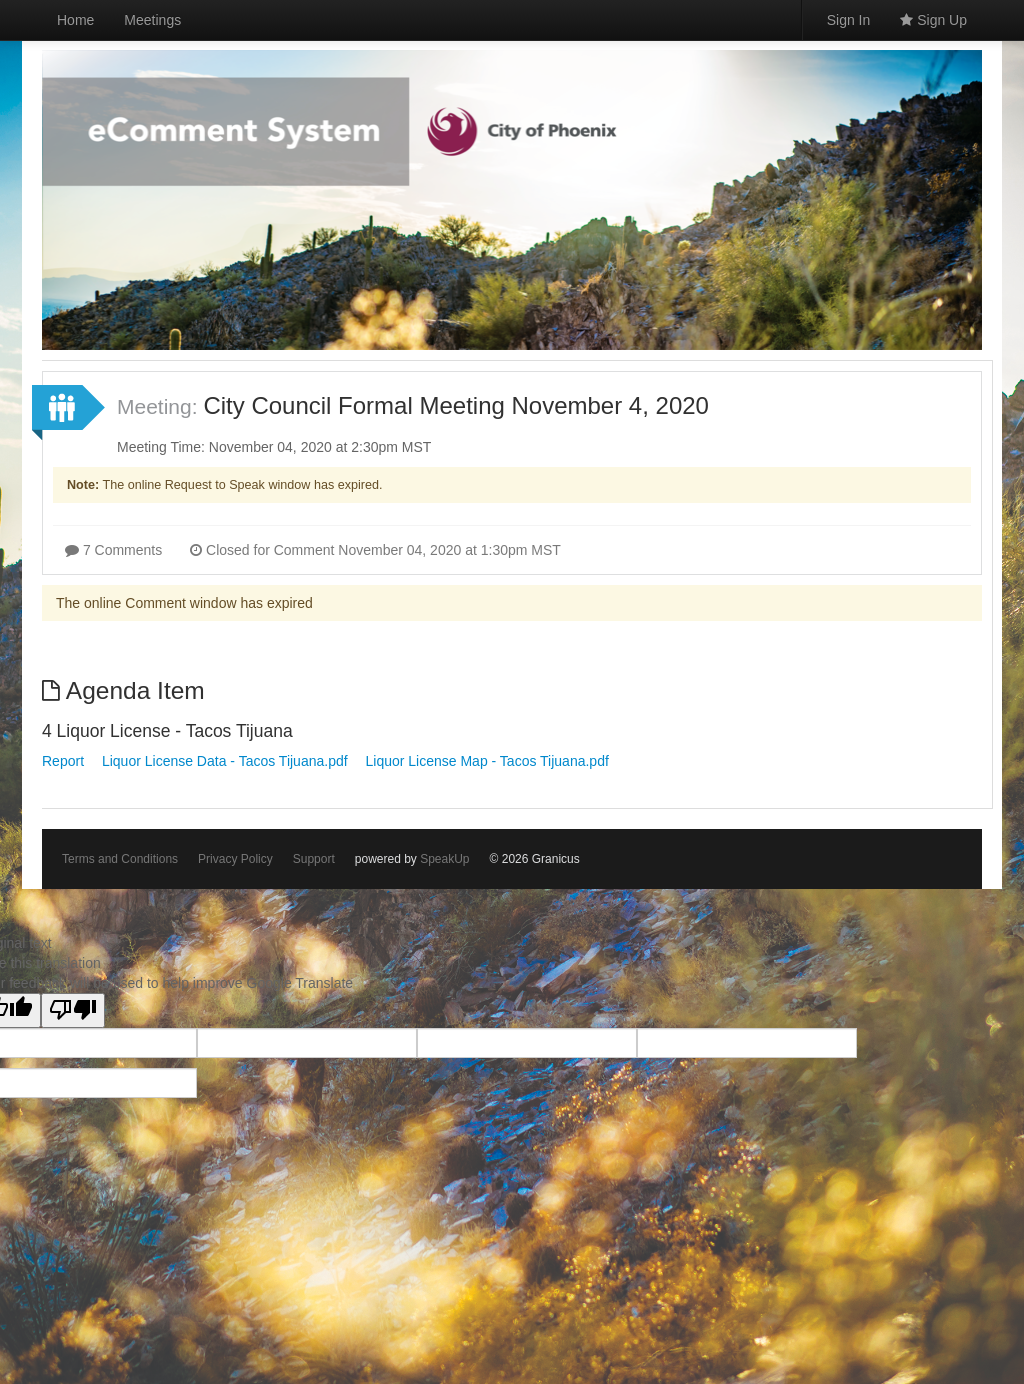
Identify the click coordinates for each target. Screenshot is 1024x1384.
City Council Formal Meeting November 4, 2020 (456, 405)
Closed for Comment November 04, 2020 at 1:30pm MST (375, 550)
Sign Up (933, 20)
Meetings (152, 20)
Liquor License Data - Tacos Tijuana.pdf (225, 761)
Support (314, 859)
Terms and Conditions (120, 859)
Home (75, 20)
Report (63, 761)
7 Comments (113, 550)
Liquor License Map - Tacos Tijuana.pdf (486, 761)
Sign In (849, 20)
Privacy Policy (235, 859)
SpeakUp (444, 859)
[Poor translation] (73, 1010)
